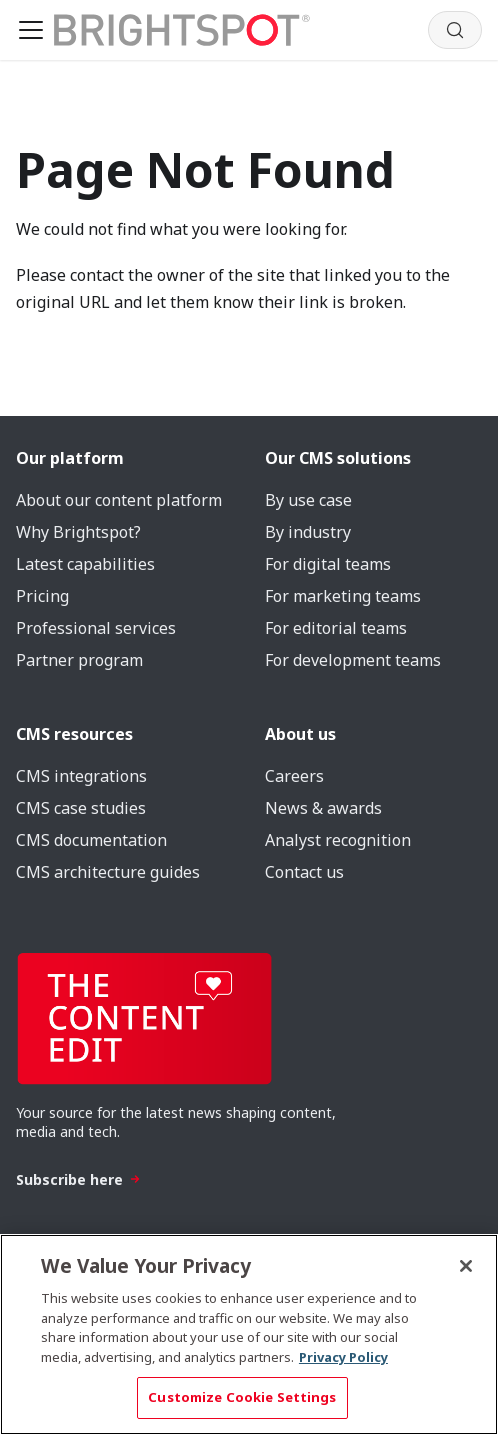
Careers (294, 776)
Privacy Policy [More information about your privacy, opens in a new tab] (343, 1357)
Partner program (79, 660)
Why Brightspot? (78, 532)
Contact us (304, 872)
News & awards (323, 808)
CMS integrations (81, 776)
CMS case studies (81, 808)
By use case (308, 500)
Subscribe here (78, 1179)
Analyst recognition (338, 840)
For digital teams (328, 564)
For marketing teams (343, 596)
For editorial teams (336, 628)
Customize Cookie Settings (242, 1397)
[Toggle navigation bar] (31, 30)
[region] (249, 1334)
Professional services (96, 628)
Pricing (42, 596)
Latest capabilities (85, 564)
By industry (308, 532)
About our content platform (119, 500)
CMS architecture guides (108, 872)
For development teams (353, 660)
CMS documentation (91, 840)
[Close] (466, 1266)
